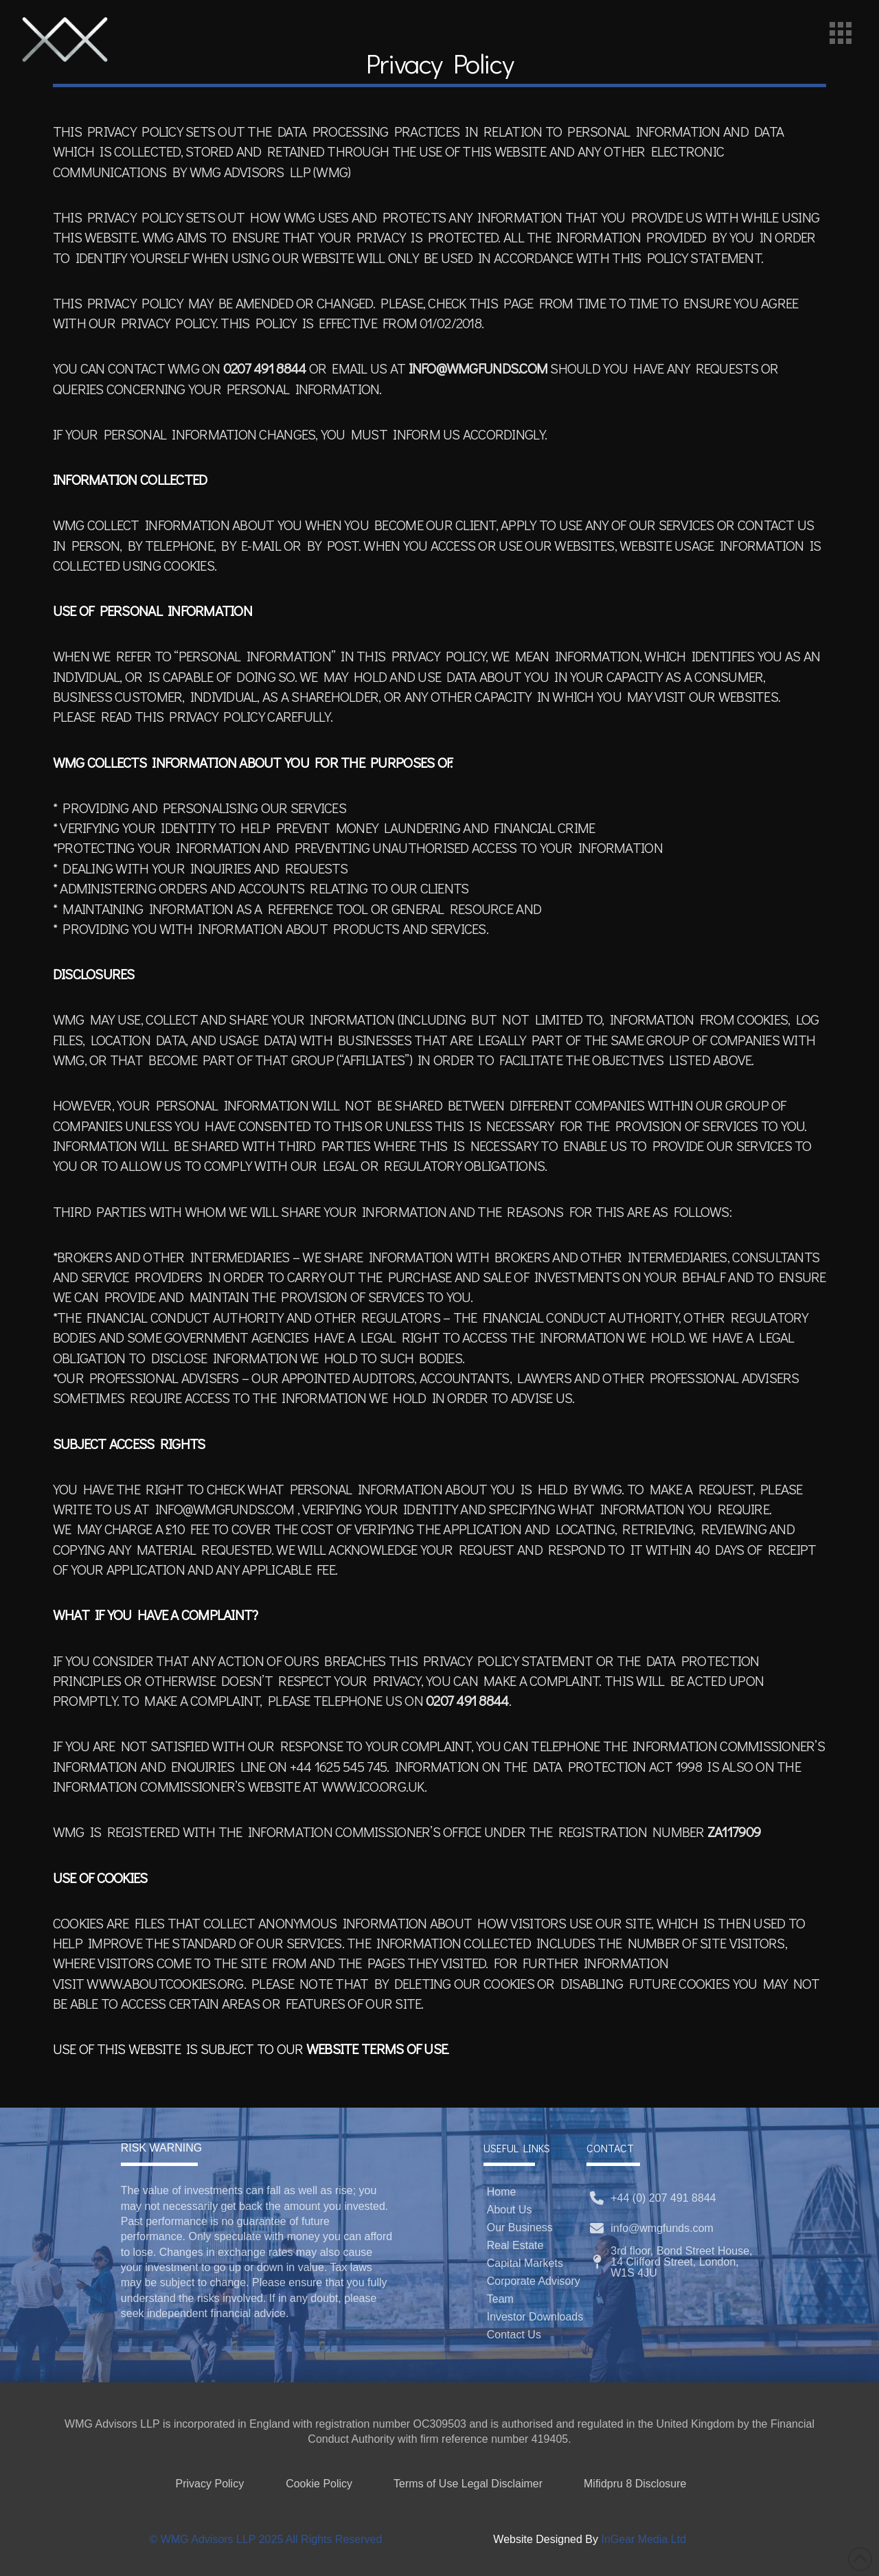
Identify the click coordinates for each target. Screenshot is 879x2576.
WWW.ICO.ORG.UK (372, 1786)
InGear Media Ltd (643, 2539)
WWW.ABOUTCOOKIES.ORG (165, 1983)
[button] (840, 32)
